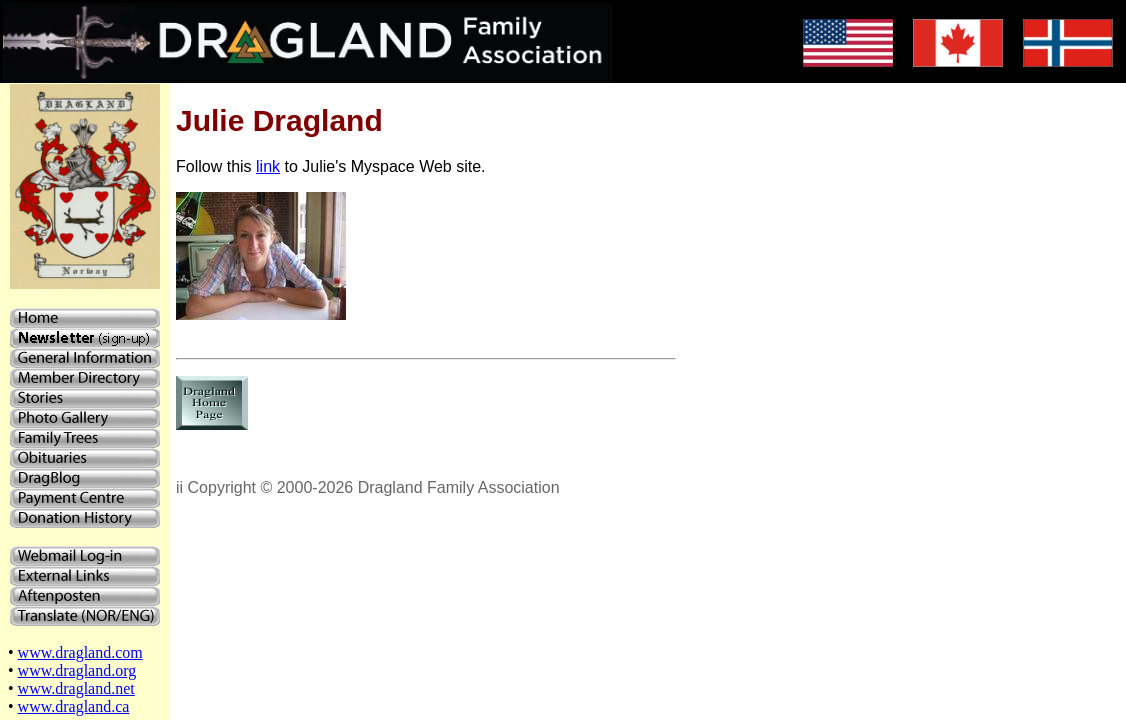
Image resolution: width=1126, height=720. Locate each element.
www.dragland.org (77, 670)
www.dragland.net (76, 688)
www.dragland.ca (74, 706)
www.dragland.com (80, 652)
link (268, 166)
